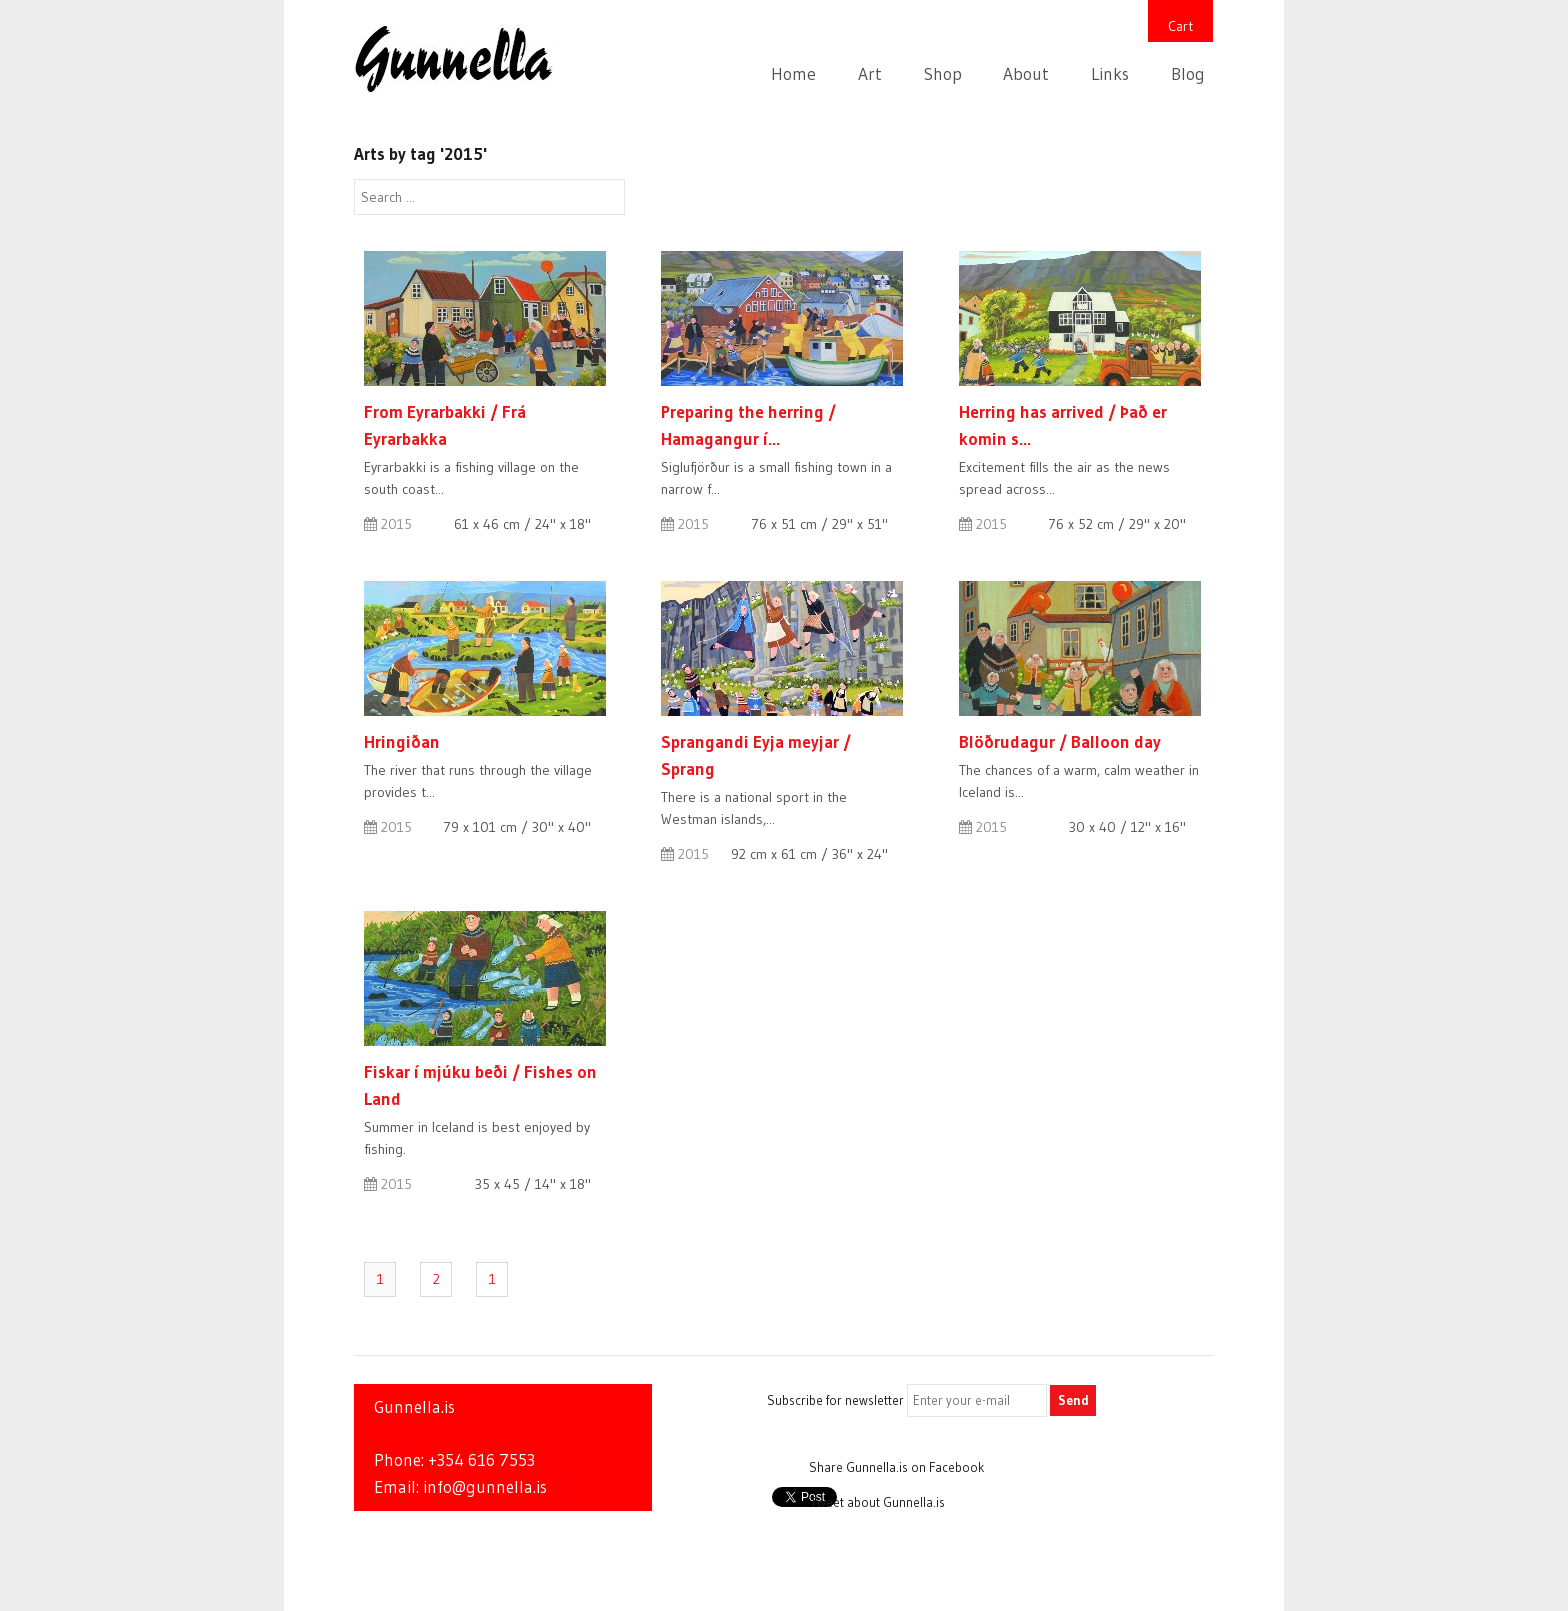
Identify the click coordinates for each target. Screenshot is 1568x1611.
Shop (943, 74)
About (1026, 74)
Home (793, 74)
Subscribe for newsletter (835, 1400)
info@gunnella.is (485, 1487)
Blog (1188, 74)
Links (1110, 74)
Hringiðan (402, 741)
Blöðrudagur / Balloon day (1060, 741)
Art (870, 74)
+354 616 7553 (481, 1460)
